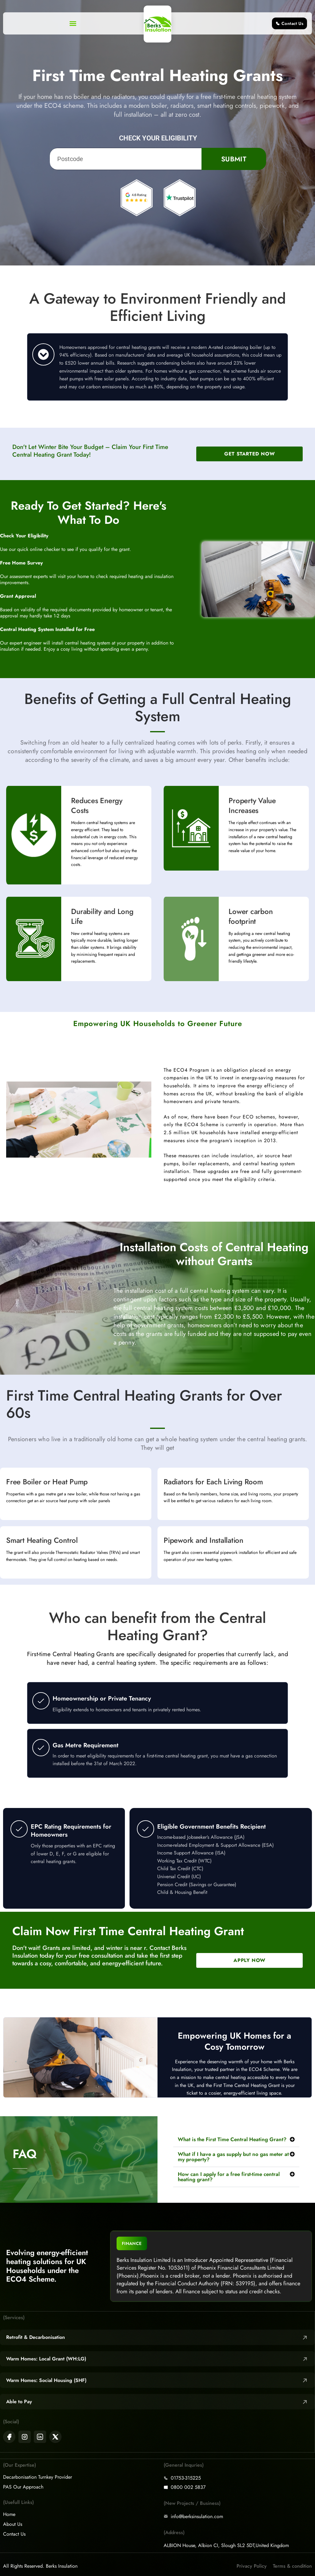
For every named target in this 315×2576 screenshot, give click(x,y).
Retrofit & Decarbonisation (35, 2337)
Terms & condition (292, 2566)
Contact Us (14, 2534)
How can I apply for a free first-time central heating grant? (229, 2176)
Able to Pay (19, 2401)
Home (9, 2514)
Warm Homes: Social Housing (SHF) (46, 2380)
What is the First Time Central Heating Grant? (232, 2139)
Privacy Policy (252, 2566)
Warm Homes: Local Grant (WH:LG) (46, 2358)
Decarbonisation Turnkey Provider (37, 2477)
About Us (12, 2524)
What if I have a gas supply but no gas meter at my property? (233, 2156)
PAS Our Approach (23, 2487)
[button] (72, 23)
